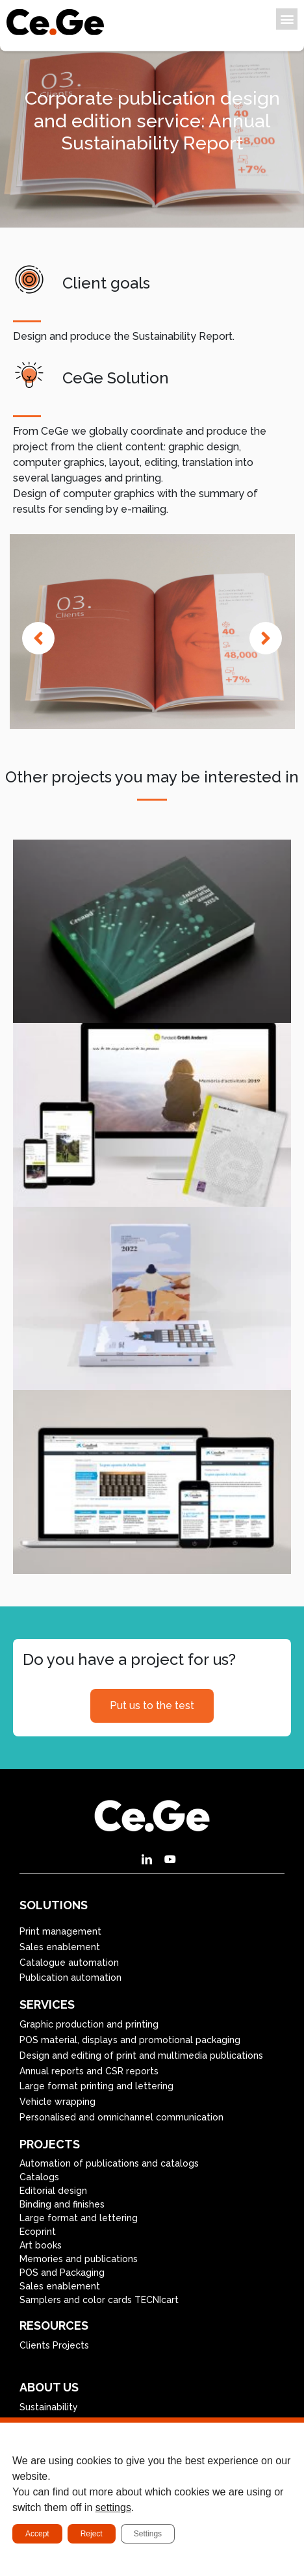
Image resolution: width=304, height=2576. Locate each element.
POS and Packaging (62, 2272)
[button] (287, 18)
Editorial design (53, 2190)
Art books (40, 2245)
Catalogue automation (69, 1962)
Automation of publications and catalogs (109, 2163)
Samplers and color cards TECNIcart (99, 2300)
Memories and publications (78, 2259)
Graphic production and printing (88, 2024)
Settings (148, 2533)
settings (113, 2507)
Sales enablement (59, 1947)
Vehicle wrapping (57, 2101)
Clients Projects (54, 2345)
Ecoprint (37, 2231)
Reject (92, 2533)
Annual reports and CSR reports (88, 2071)
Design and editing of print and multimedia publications (141, 2055)
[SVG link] (55, 21)
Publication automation (70, 1977)
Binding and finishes (62, 2204)
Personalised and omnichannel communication (121, 2117)
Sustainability (48, 2407)
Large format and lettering (78, 2218)
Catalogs (39, 2177)
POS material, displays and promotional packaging (129, 2040)
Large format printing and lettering (96, 2086)
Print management (60, 1931)
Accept (37, 2533)
